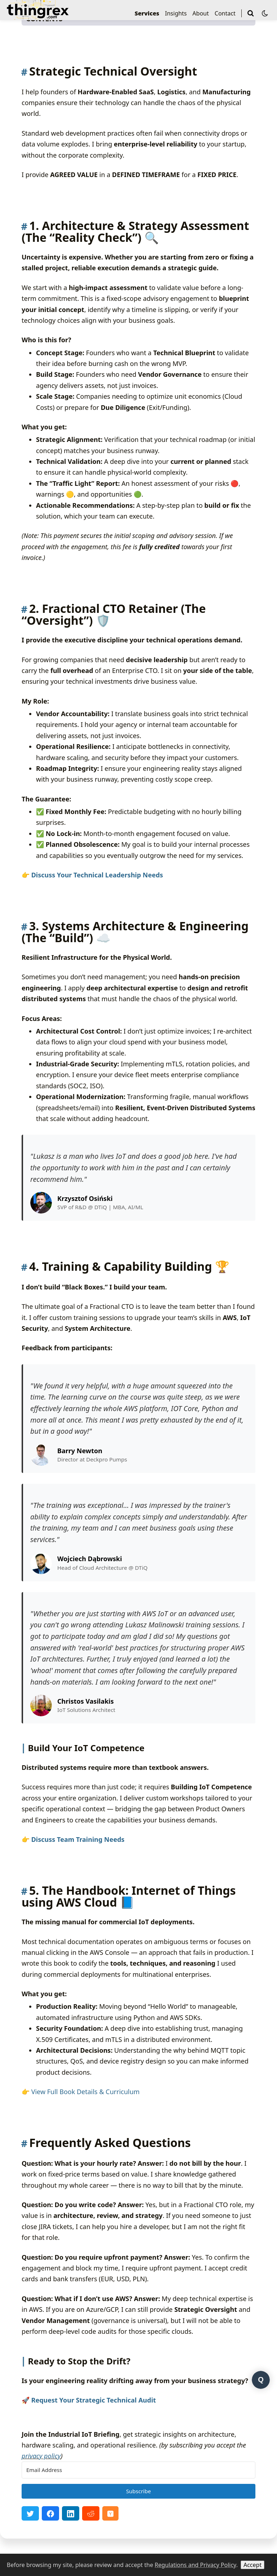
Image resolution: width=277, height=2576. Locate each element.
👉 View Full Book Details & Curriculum (81, 2091)
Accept (253, 2565)
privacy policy (41, 2455)
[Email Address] (138, 2470)
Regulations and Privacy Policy (195, 2565)
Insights (176, 13)
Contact (225, 13)
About (200, 13)
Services (147, 13)
